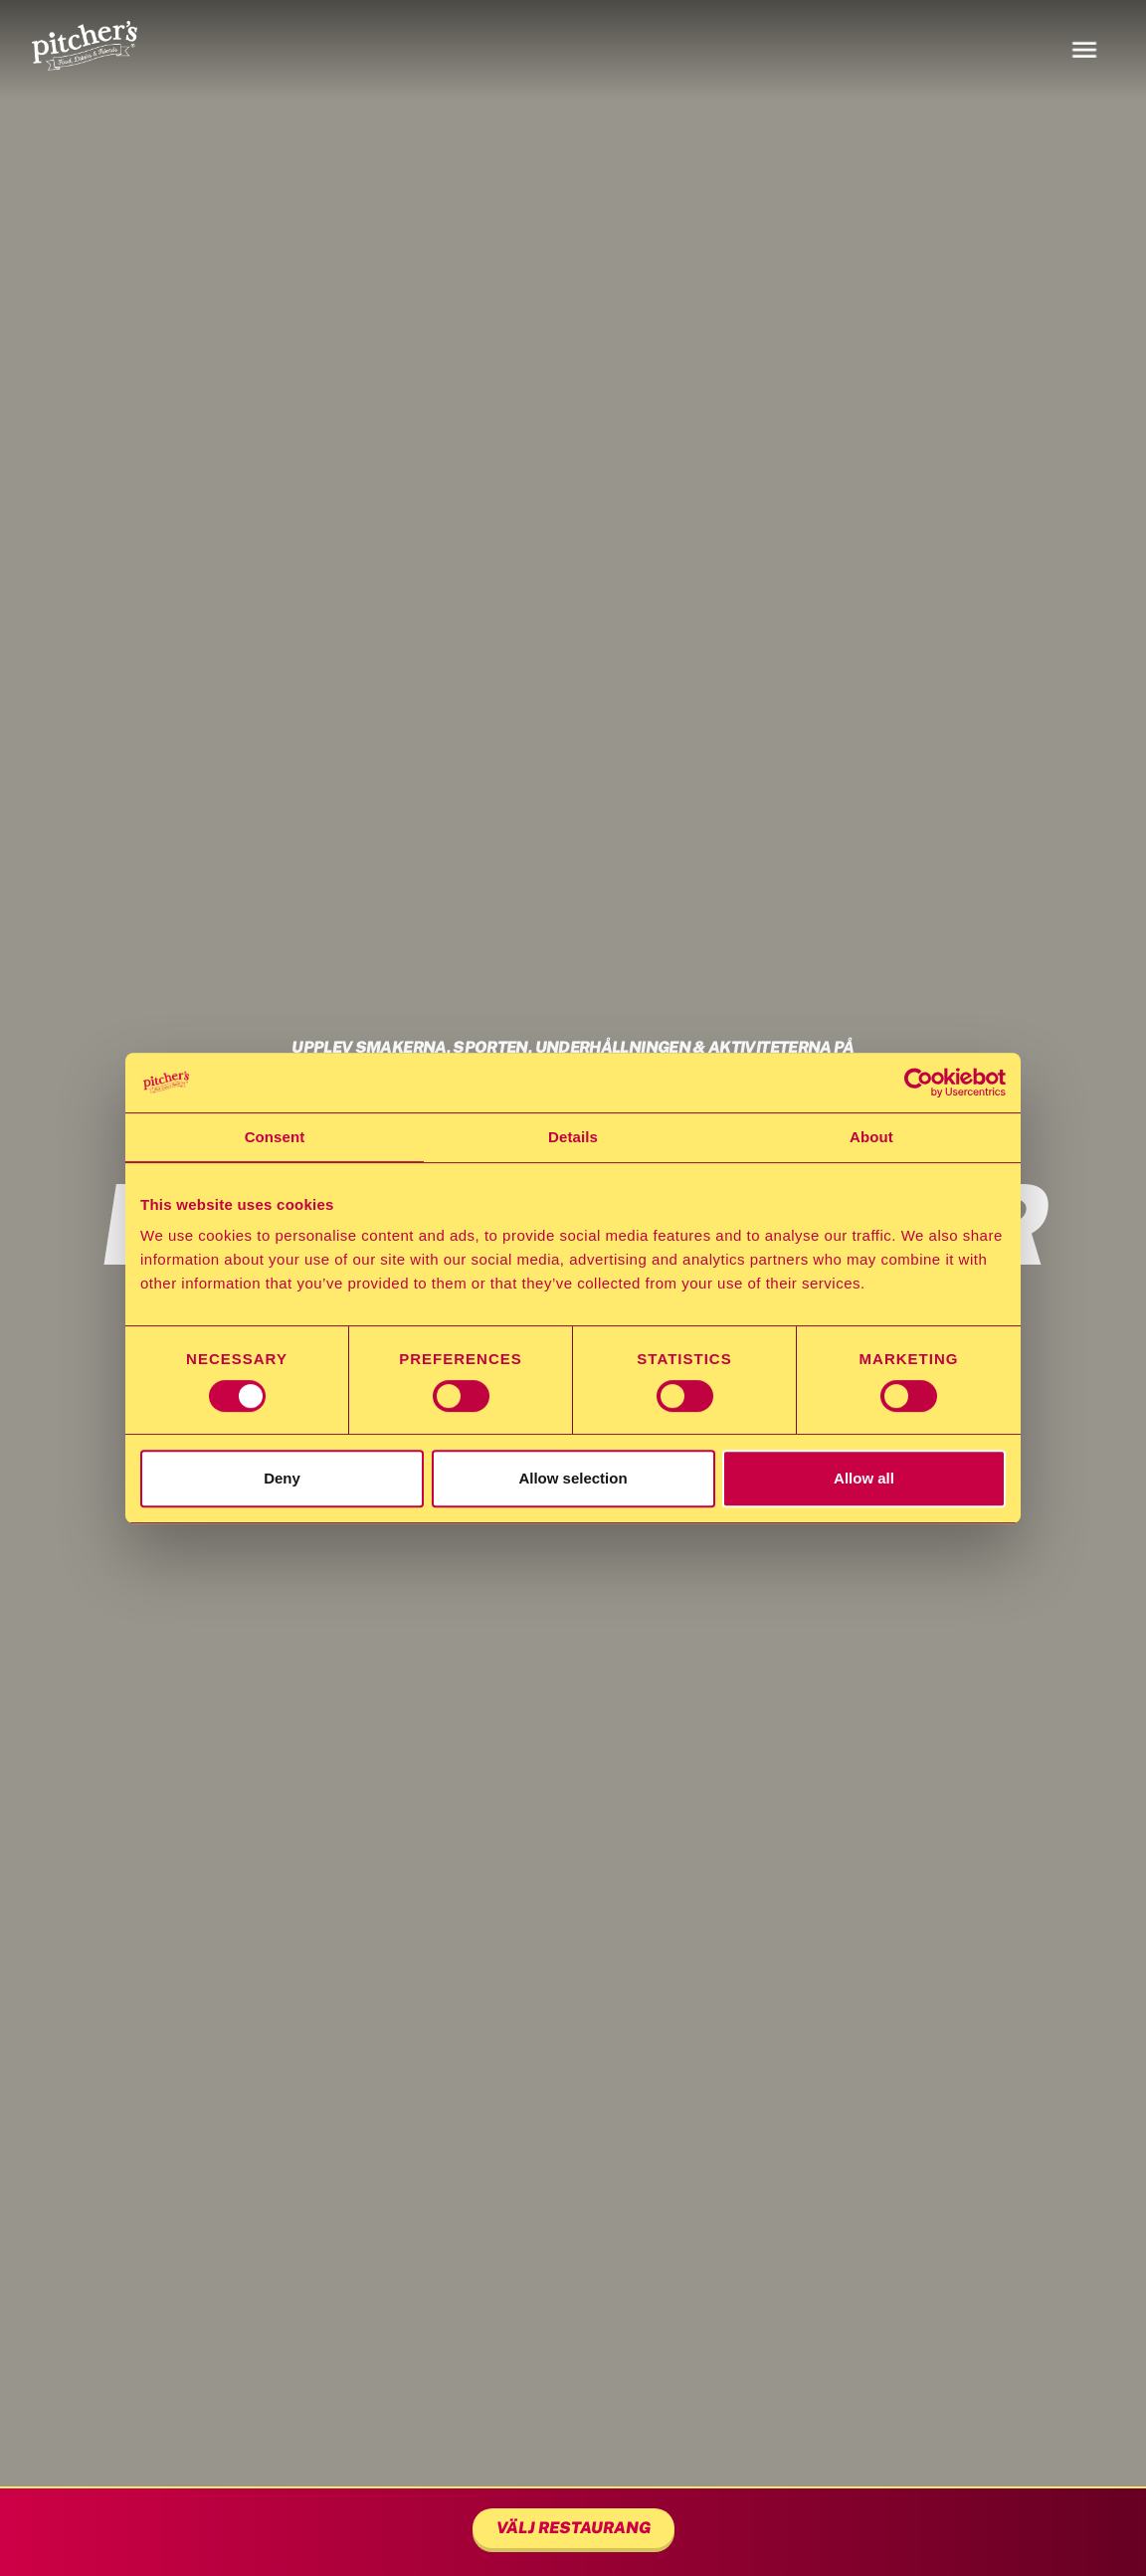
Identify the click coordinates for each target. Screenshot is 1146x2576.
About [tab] (871, 1136)
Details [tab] (573, 1136)
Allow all (864, 1478)
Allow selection (572, 1478)
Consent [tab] (275, 1136)
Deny (282, 1478)
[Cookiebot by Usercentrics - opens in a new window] (919, 1082)
